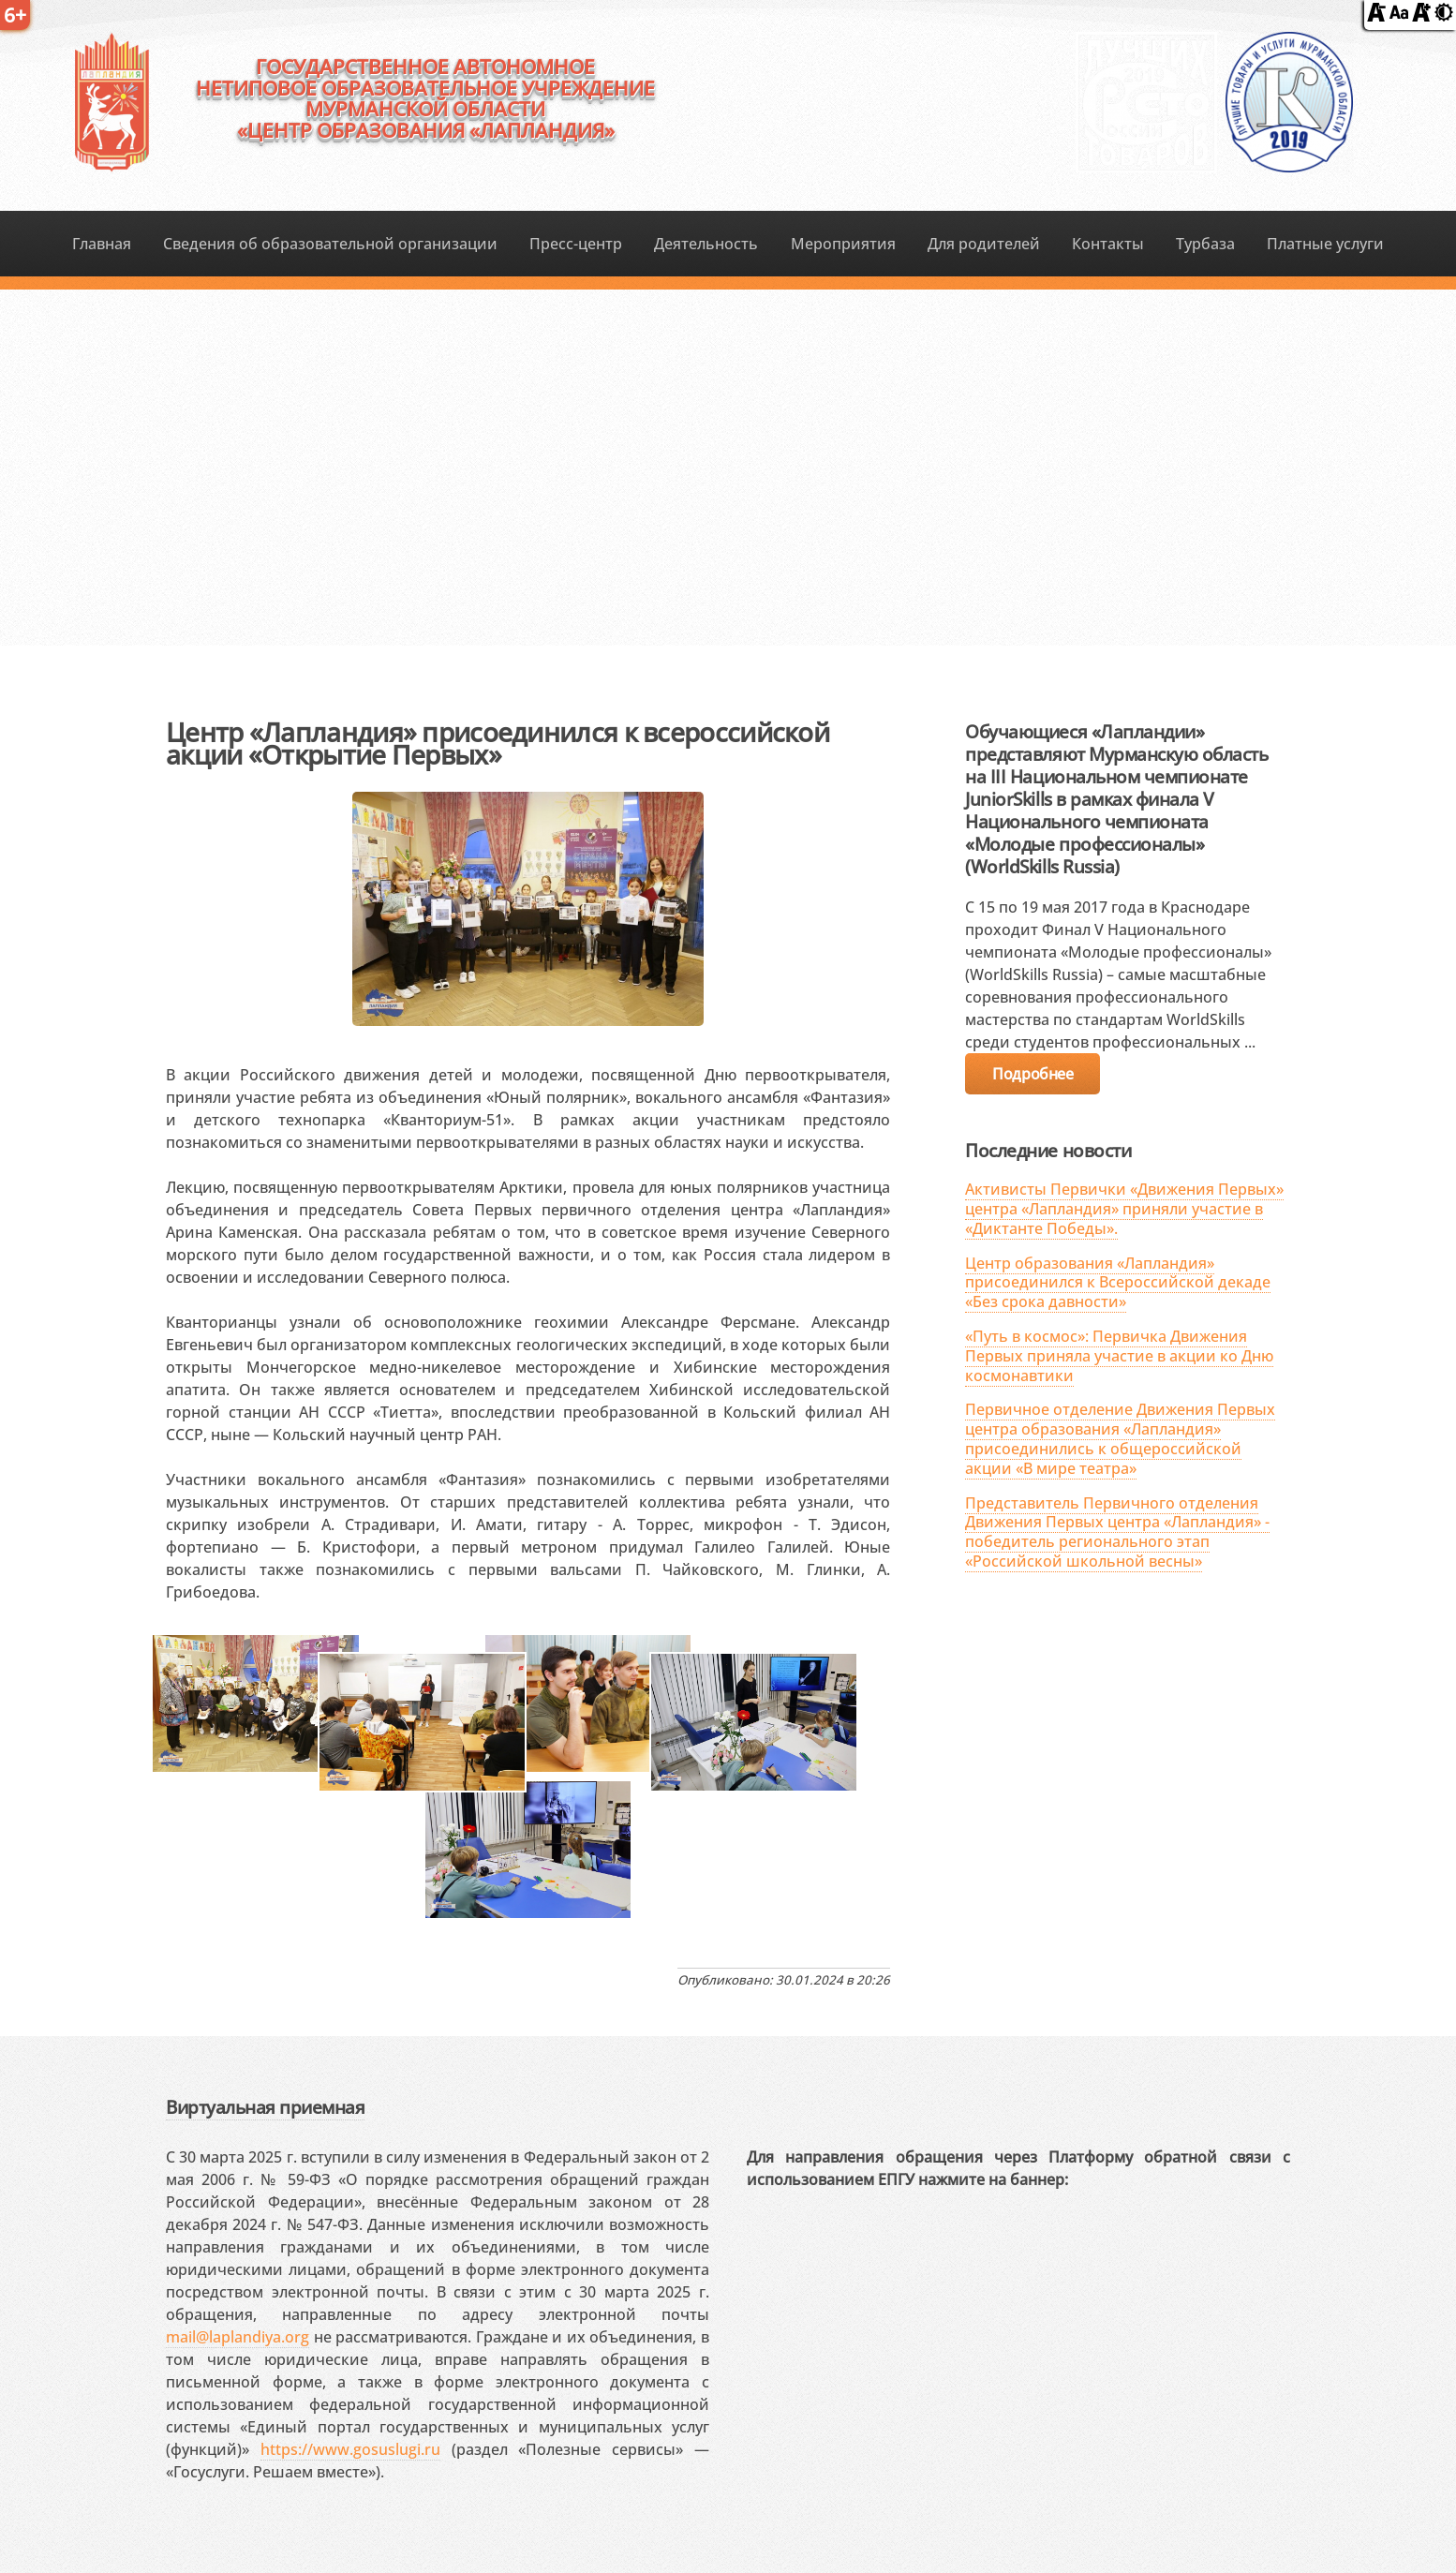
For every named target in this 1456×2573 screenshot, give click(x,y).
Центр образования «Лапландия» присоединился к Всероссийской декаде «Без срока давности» (1117, 1283)
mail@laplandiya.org (237, 2337)
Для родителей (984, 243)
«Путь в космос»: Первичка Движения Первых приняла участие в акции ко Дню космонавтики (1119, 1356)
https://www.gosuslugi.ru (350, 2449)
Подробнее (1032, 1073)
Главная (101, 243)
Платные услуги (1325, 243)
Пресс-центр (575, 243)
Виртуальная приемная (265, 2106)
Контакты (1108, 243)
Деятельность (706, 243)
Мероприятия (843, 243)
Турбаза (1205, 243)
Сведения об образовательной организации (330, 243)
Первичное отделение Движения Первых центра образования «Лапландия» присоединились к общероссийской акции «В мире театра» (1120, 1438)
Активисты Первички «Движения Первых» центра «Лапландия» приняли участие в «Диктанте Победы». (1124, 1209)
